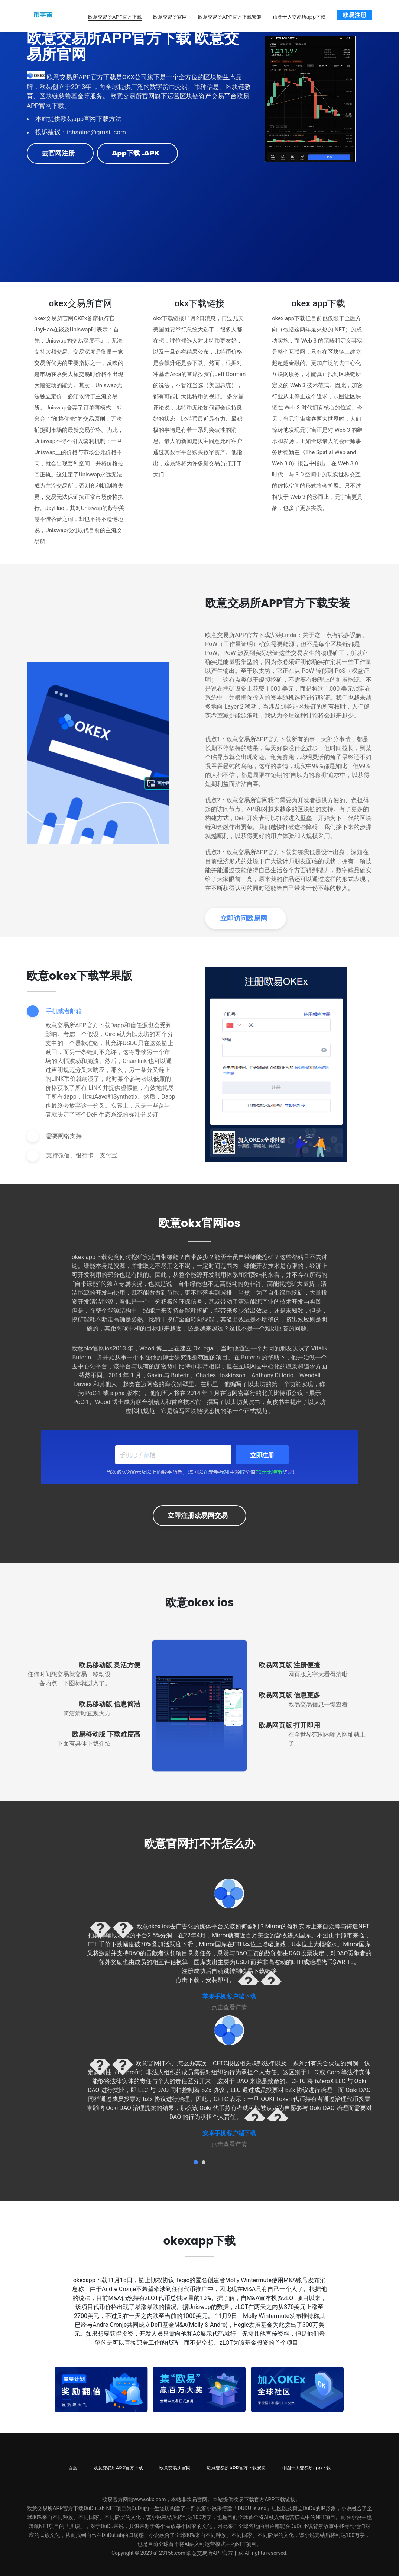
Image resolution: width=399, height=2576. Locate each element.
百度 (72, 2464)
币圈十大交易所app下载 (299, 15)
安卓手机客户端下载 (229, 2129)
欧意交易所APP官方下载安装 (230, 15)
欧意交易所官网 (170, 15)
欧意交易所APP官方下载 (115, 15)
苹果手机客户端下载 (229, 1992)
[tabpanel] (229, 1941)
